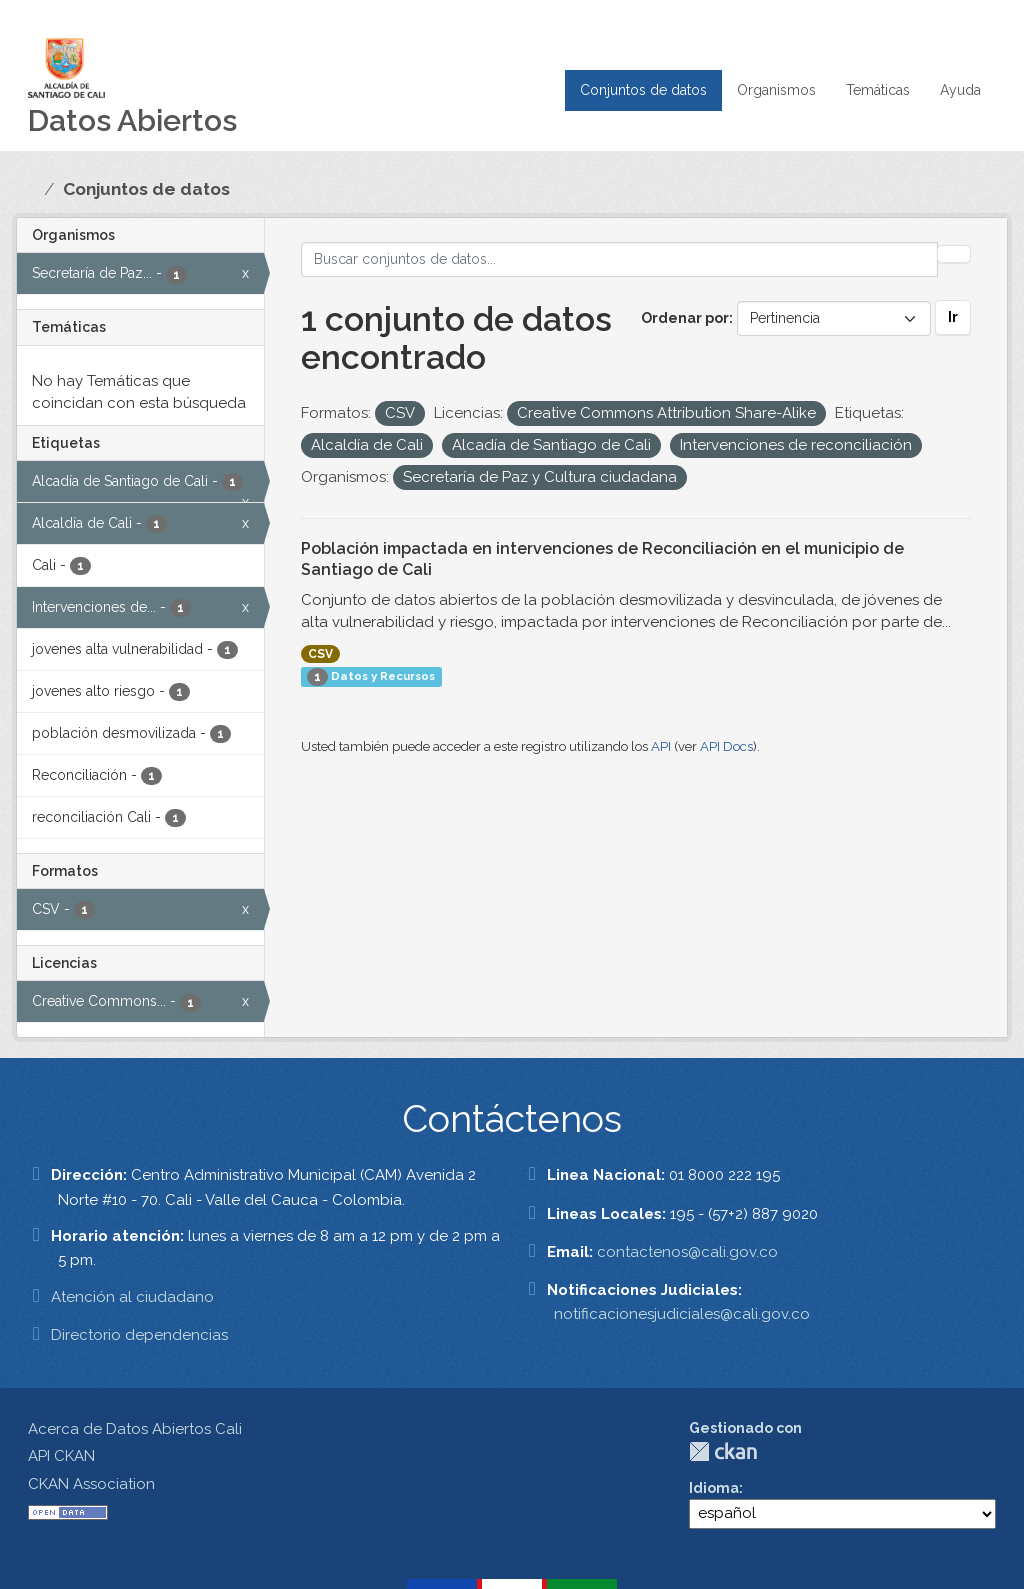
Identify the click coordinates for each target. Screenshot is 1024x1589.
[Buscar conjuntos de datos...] (620, 259)
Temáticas (878, 90)
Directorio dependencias (139, 1335)
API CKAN (61, 1456)
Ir (953, 317)
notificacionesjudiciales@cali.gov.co (682, 1314)
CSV (320, 654)
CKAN (723, 1451)
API (661, 746)
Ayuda (960, 90)
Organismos (776, 90)
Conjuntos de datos (643, 90)
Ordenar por (685, 318)
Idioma (714, 1488)
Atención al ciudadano (132, 1297)
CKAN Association (91, 1484)
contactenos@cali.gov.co (687, 1252)
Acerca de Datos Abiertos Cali (135, 1429)
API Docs (726, 746)
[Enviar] (954, 254)
